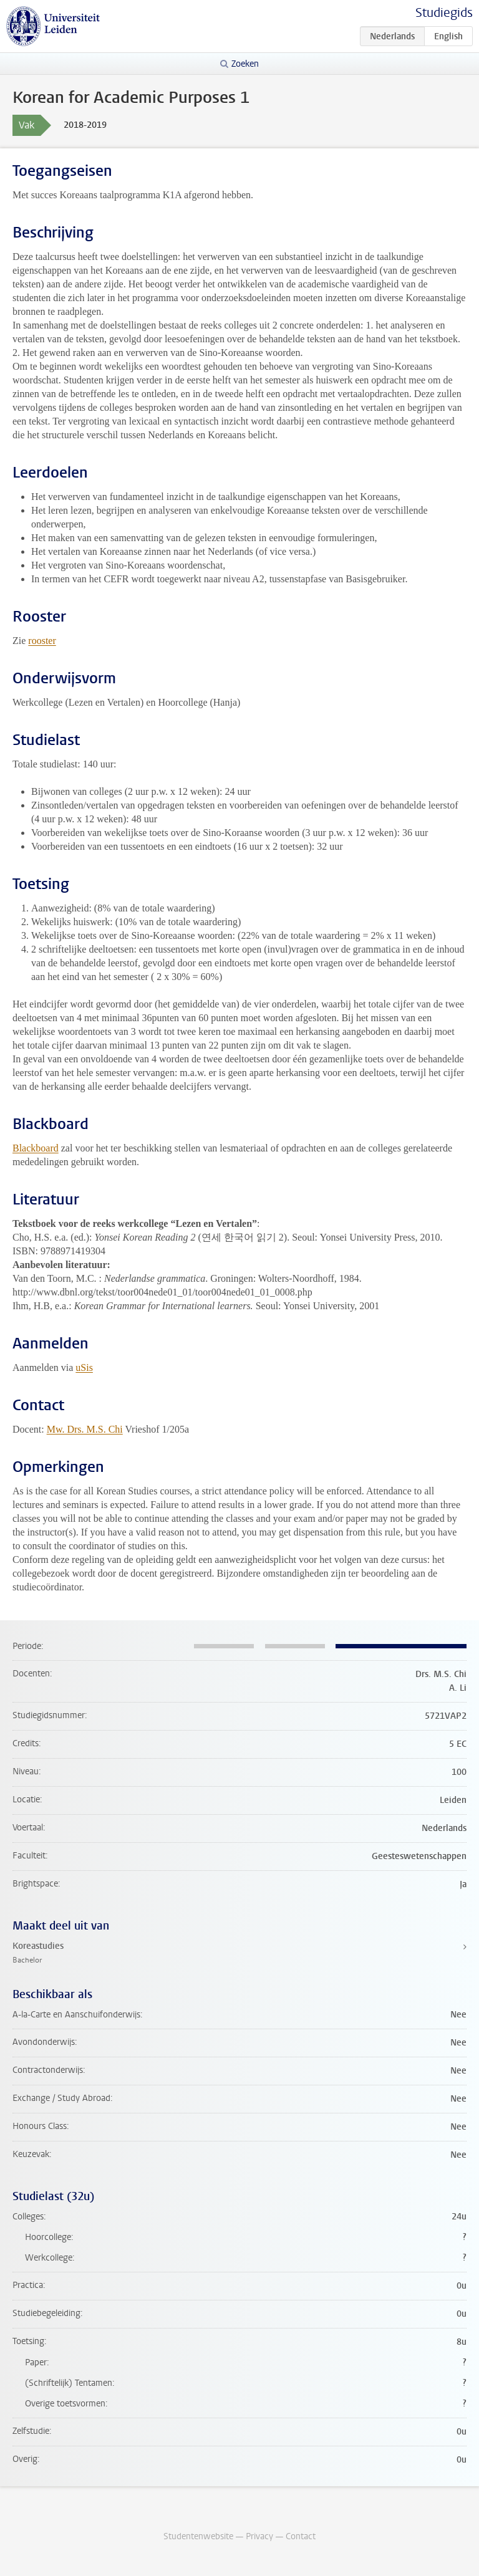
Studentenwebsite (198, 2536)
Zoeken (245, 64)
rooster (42, 640)
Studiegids (444, 12)
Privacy (259, 2536)
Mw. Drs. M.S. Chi (85, 1429)
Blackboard (35, 1148)
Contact (301, 2536)
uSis (84, 1367)
